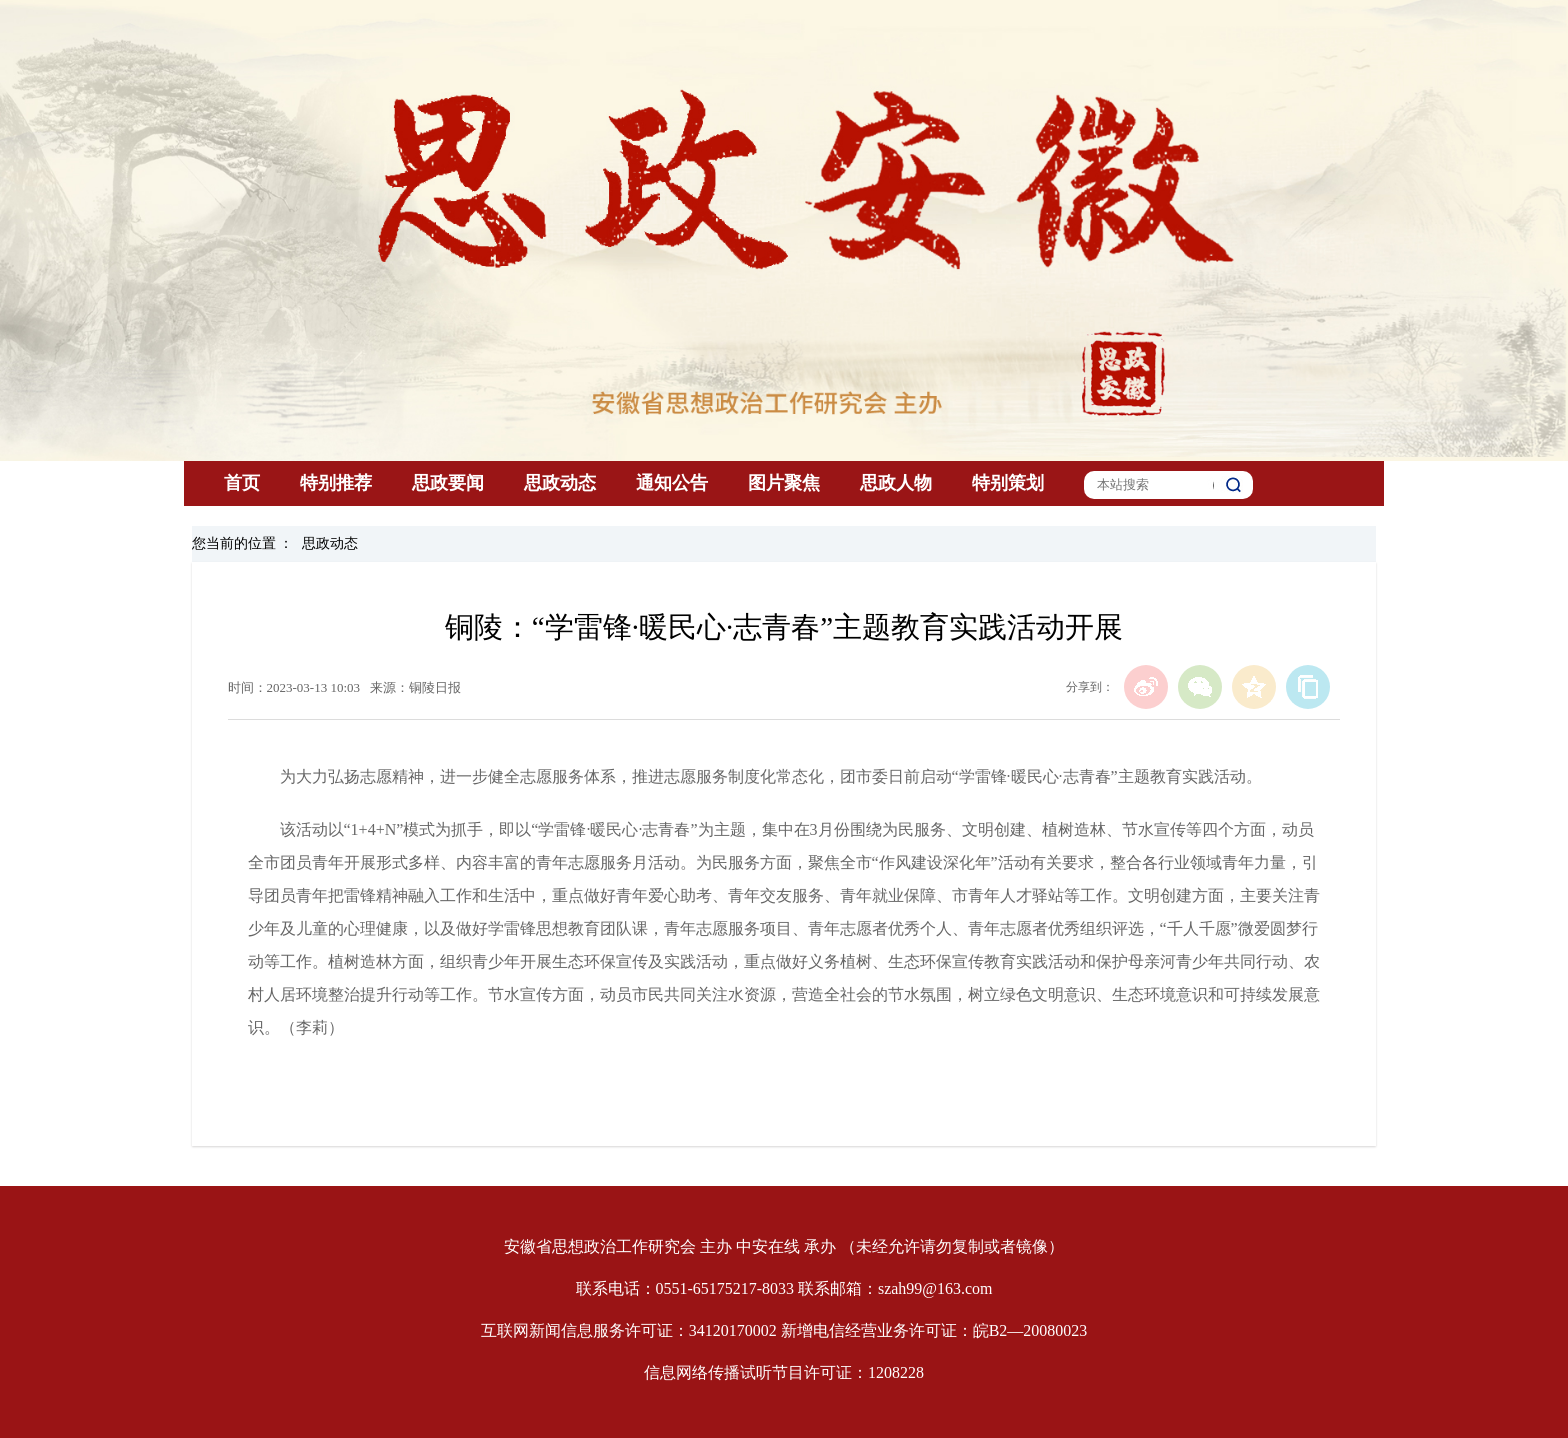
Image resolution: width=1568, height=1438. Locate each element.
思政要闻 (448, 483)
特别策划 (1008, 483)
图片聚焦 (784, 483)
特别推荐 (336, 483)
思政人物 (896, 483)
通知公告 (672, 483)
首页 (242, 483)
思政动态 (560, 483)
